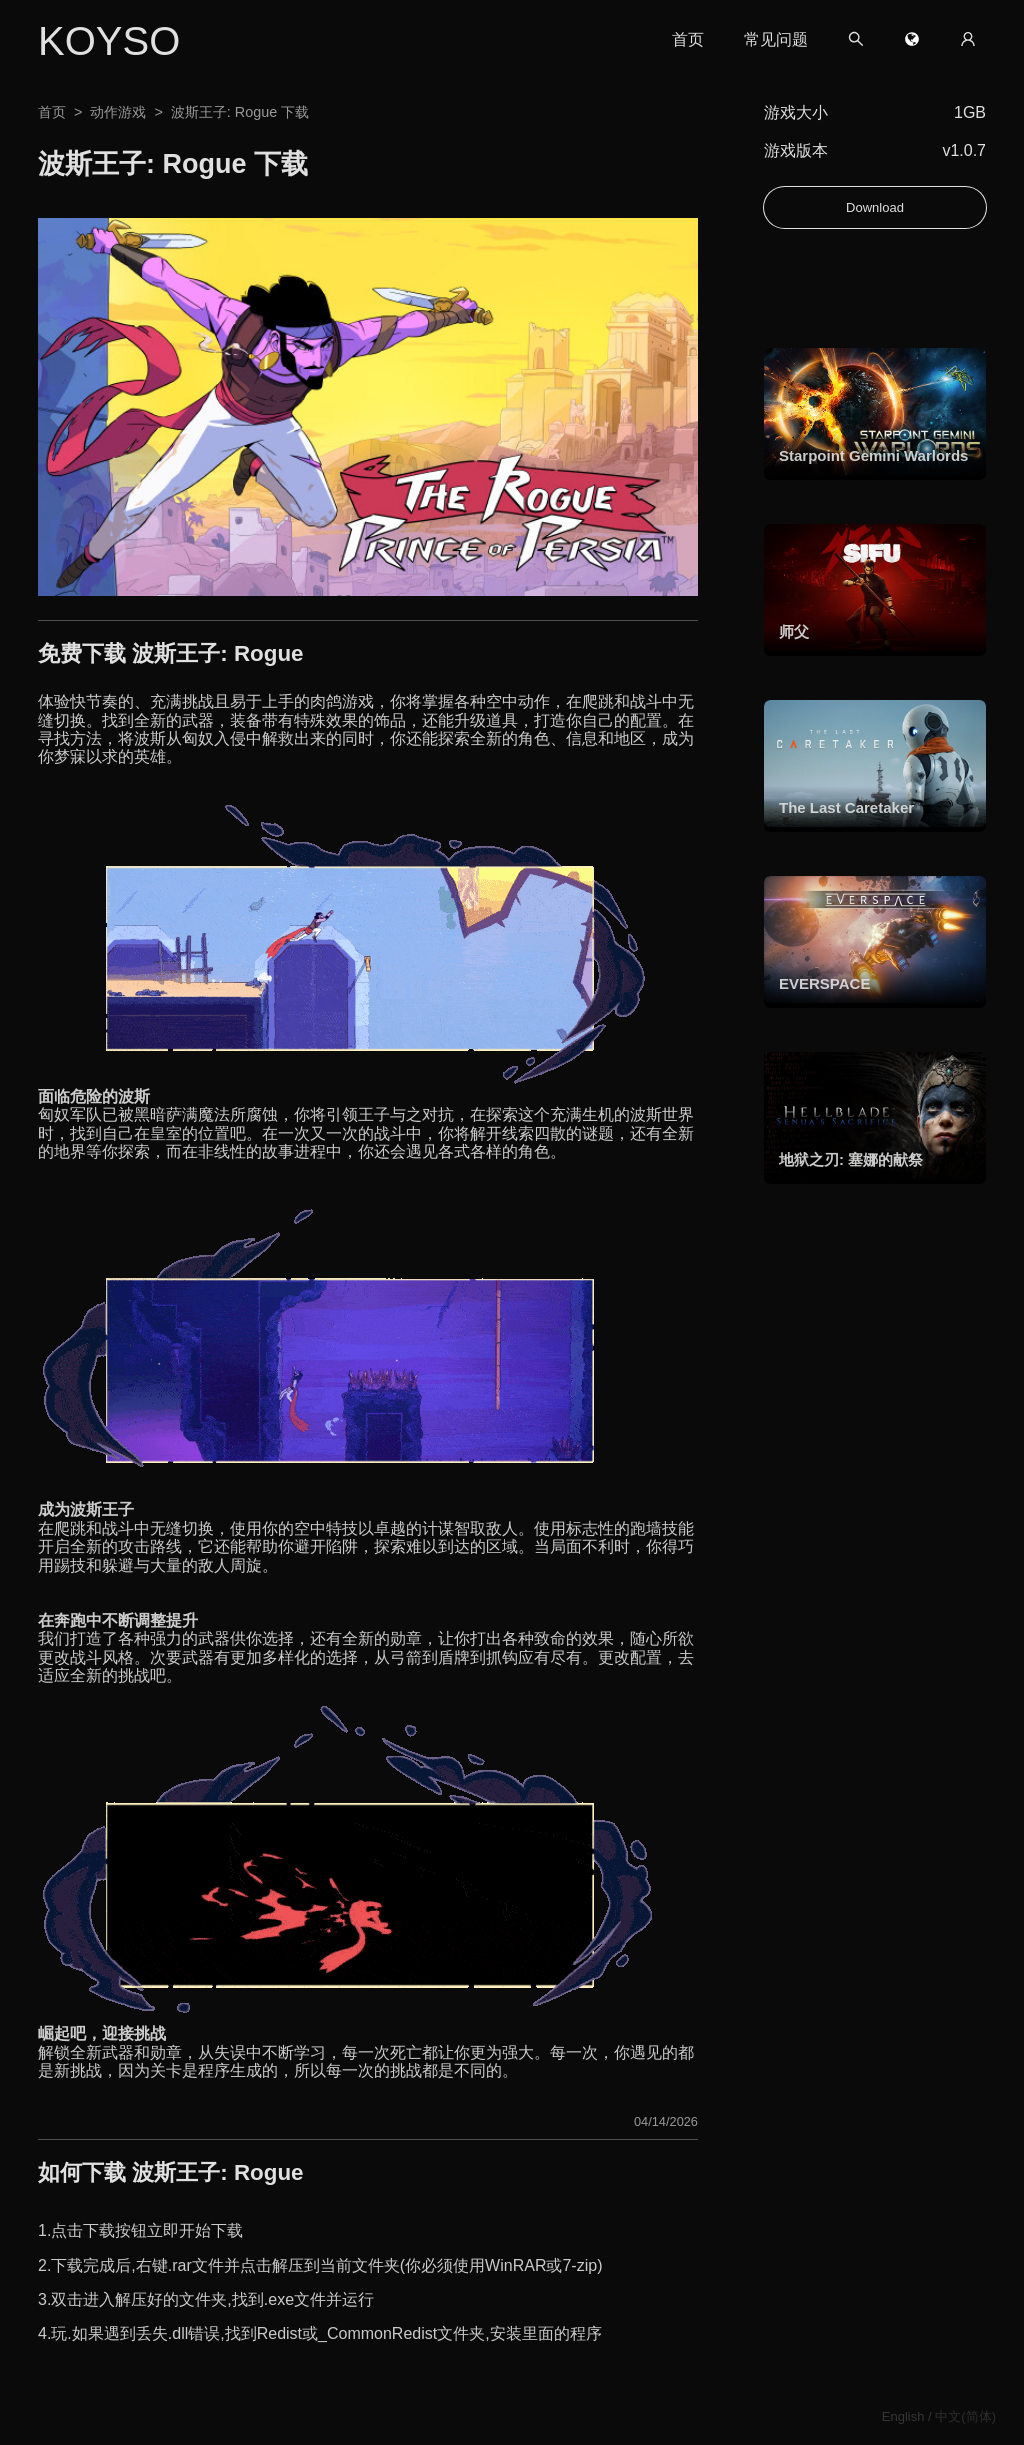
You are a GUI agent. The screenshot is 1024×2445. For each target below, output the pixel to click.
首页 (688, 39)
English (903, 2416)
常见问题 (776, 39)
